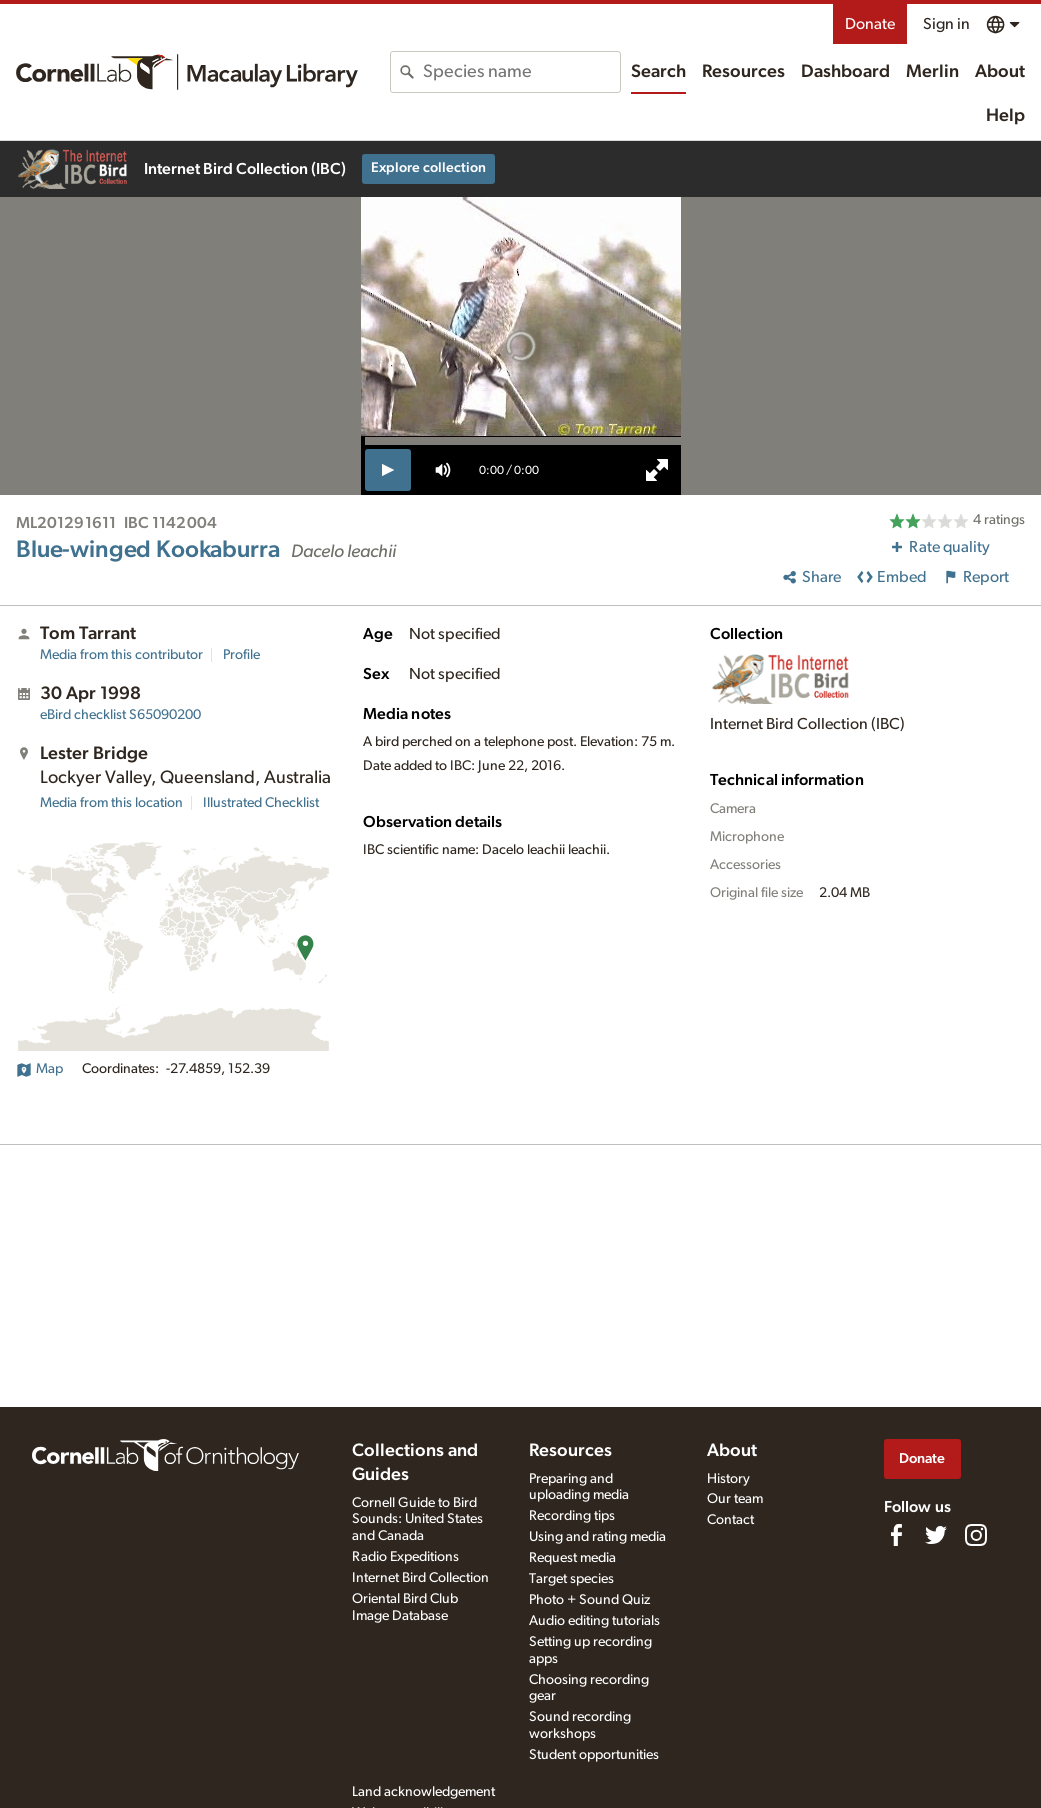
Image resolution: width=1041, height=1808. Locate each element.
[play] (388, 470)
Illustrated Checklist (261, 803)
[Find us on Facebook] (896, 1535)
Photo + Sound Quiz (589, 1600)
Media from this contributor (121, 655)
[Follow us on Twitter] (936, 1535)
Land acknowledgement (423, 1792)
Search (658, 72)
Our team (735, 1499)
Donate (870, 24)
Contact (730, 1520)
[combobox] (521, 72)
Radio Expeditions (405, 1557)
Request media (572, 1558)
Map (39, 1069)
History (728, 1479)
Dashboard (845, 72)
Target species (571, 1579)
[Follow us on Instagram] (976, 1535)
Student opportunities (594, 1755)
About (1000, 72)
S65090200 (120, 715)
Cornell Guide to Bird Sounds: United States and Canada (417, 1520)
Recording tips (572, 1516)
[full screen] (657, 470)
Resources (743, 72)
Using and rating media (597, 1537)
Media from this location (111, 803)
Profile (241, 655)
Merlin (932, 72)
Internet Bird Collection (420, 1578)
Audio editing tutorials (594, 1621)
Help (1005, 116)
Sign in (946, 24)
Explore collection (428, 168)
